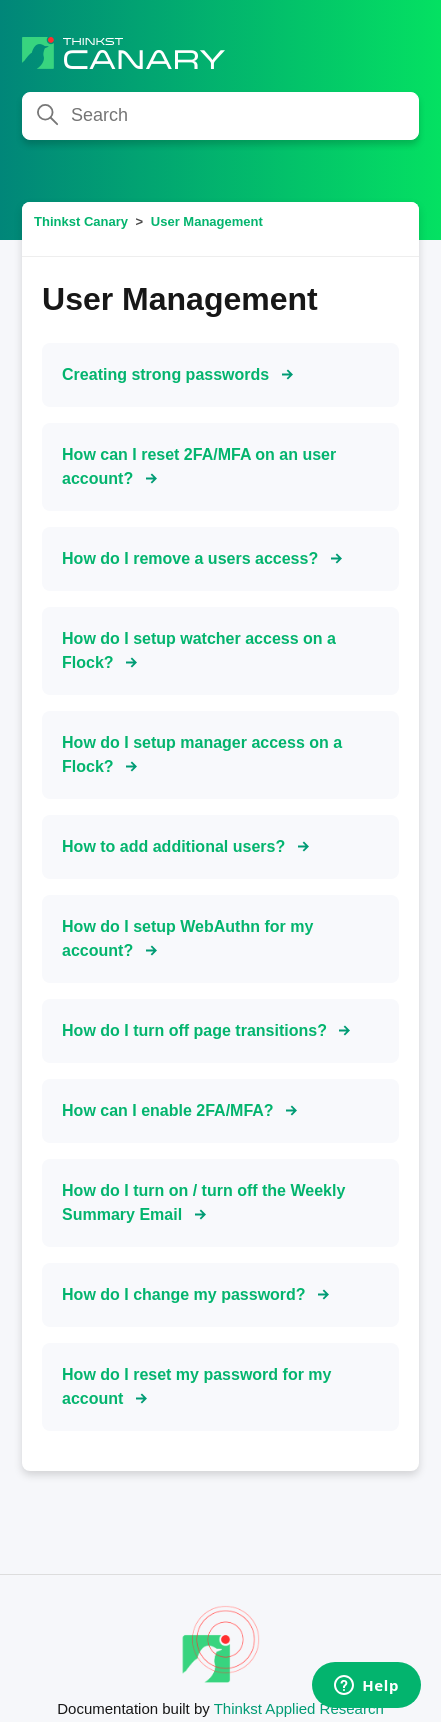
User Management (207, 221)
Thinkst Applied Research (299, 1708)
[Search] (220, 116)
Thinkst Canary (81, 221)
